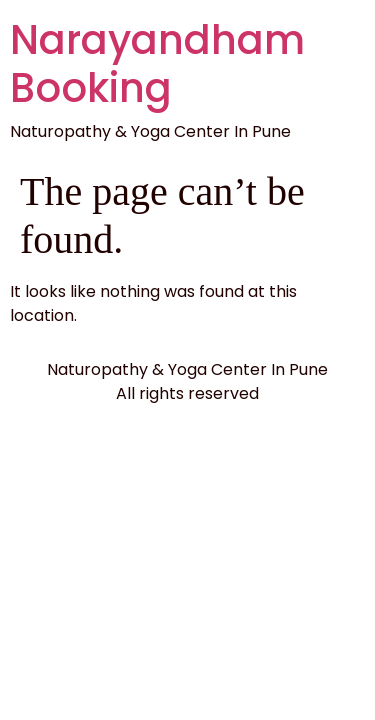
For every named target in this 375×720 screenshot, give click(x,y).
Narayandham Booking (157, 64)
